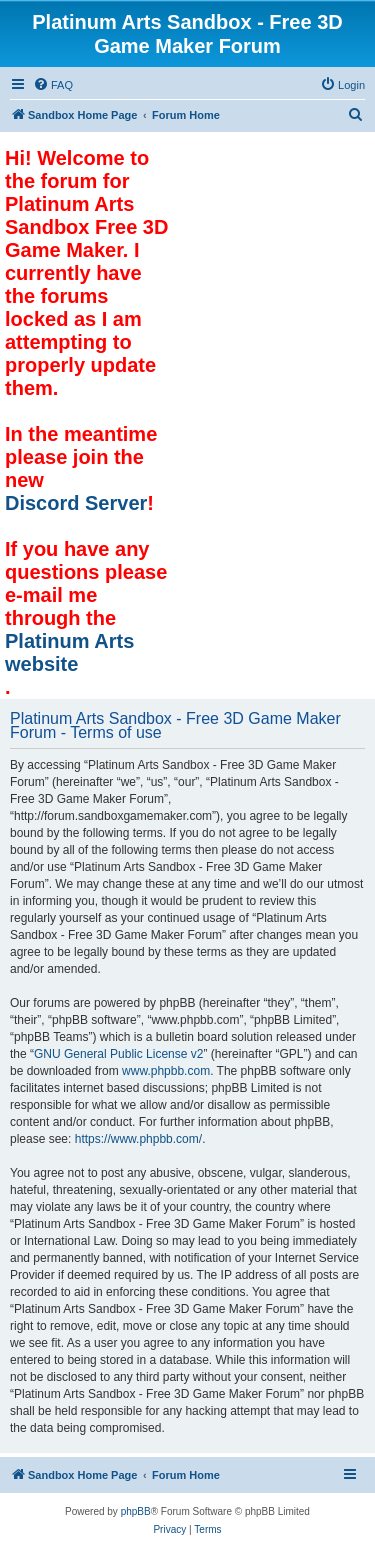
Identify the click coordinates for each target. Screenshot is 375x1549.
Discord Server (76, 503)
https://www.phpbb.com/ (138, 1139)
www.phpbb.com (166, 1071)
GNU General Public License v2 (118, 1054)
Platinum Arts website (69, 652)
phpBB (136, 1511)
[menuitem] (53, 85)
